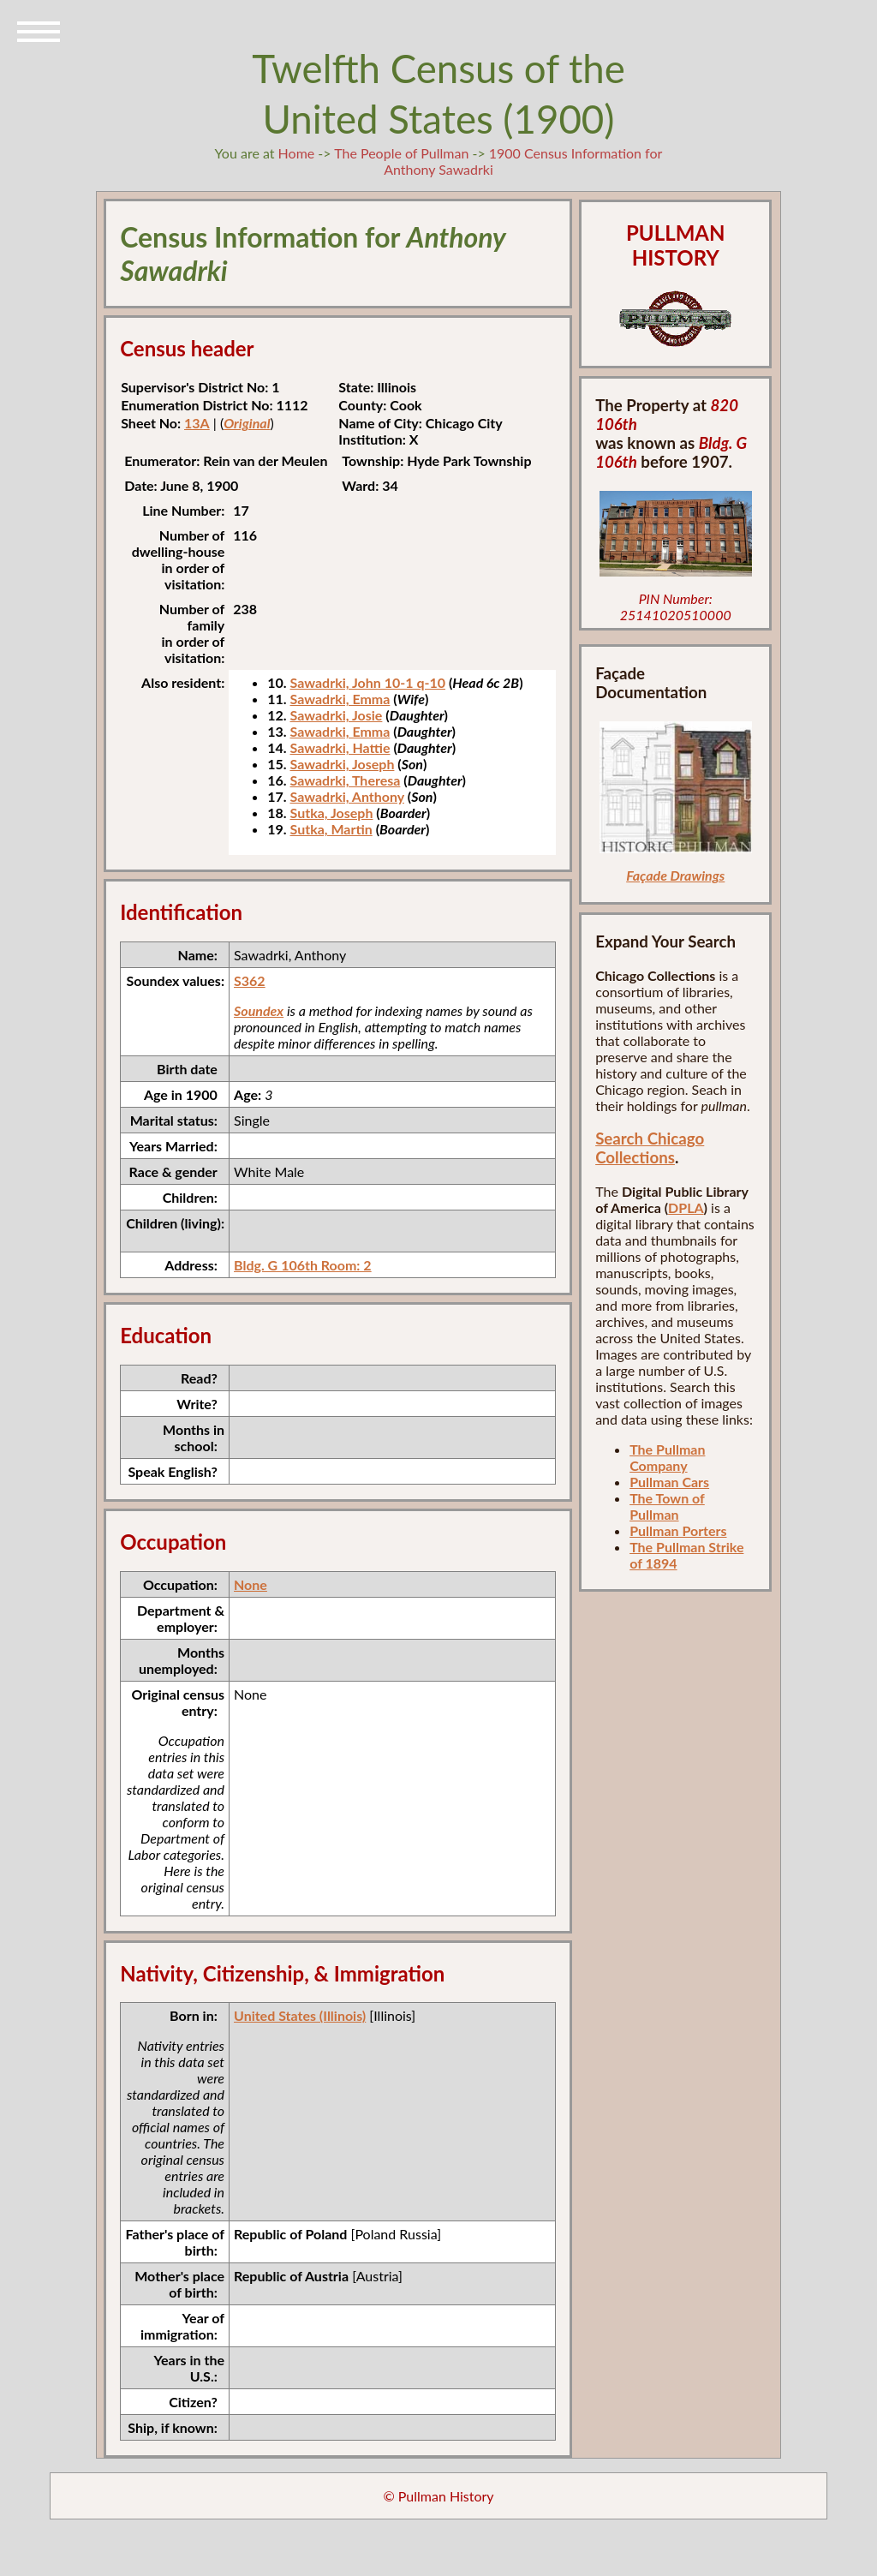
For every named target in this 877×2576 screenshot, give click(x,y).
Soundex (258, 1010)
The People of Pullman (401, 153)
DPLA (686, 1207)
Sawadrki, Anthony (347, 796)
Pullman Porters (677, 1530)
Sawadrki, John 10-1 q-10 (367, 682)
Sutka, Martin (331, 829)
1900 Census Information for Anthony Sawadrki (523, 161)
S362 (249, 980)
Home (296, 153)
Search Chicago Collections (649, 1148)
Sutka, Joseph (331, 812)
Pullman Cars (669, 1481)
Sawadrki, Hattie (340, 747)
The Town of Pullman (667, 1506)
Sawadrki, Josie (336, 715)
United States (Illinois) (300, 2015)
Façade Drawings (675, 875)
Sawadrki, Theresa (345, 780)
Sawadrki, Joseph (342, 764)
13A (197, 423)
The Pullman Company (667, 1457)
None (250, 1584)
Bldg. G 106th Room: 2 (303, 1265)
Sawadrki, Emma (340, 698)
